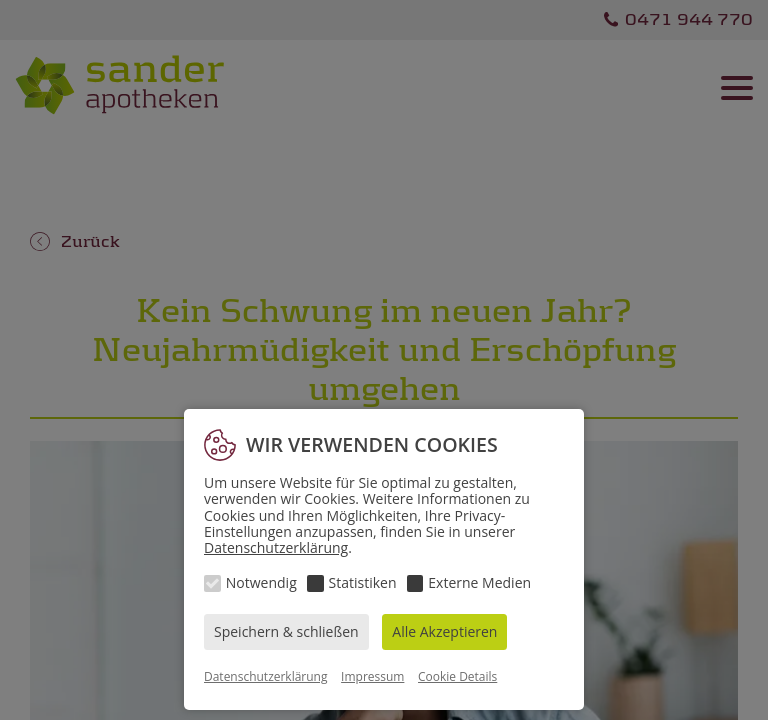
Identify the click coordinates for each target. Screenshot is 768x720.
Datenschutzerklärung (276, 547)
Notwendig (261, 582)
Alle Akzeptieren (444, 631)
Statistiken (363, 582)
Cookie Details (457, 676)
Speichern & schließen (286, 631)
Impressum (372, 676)
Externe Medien (479, 582)
